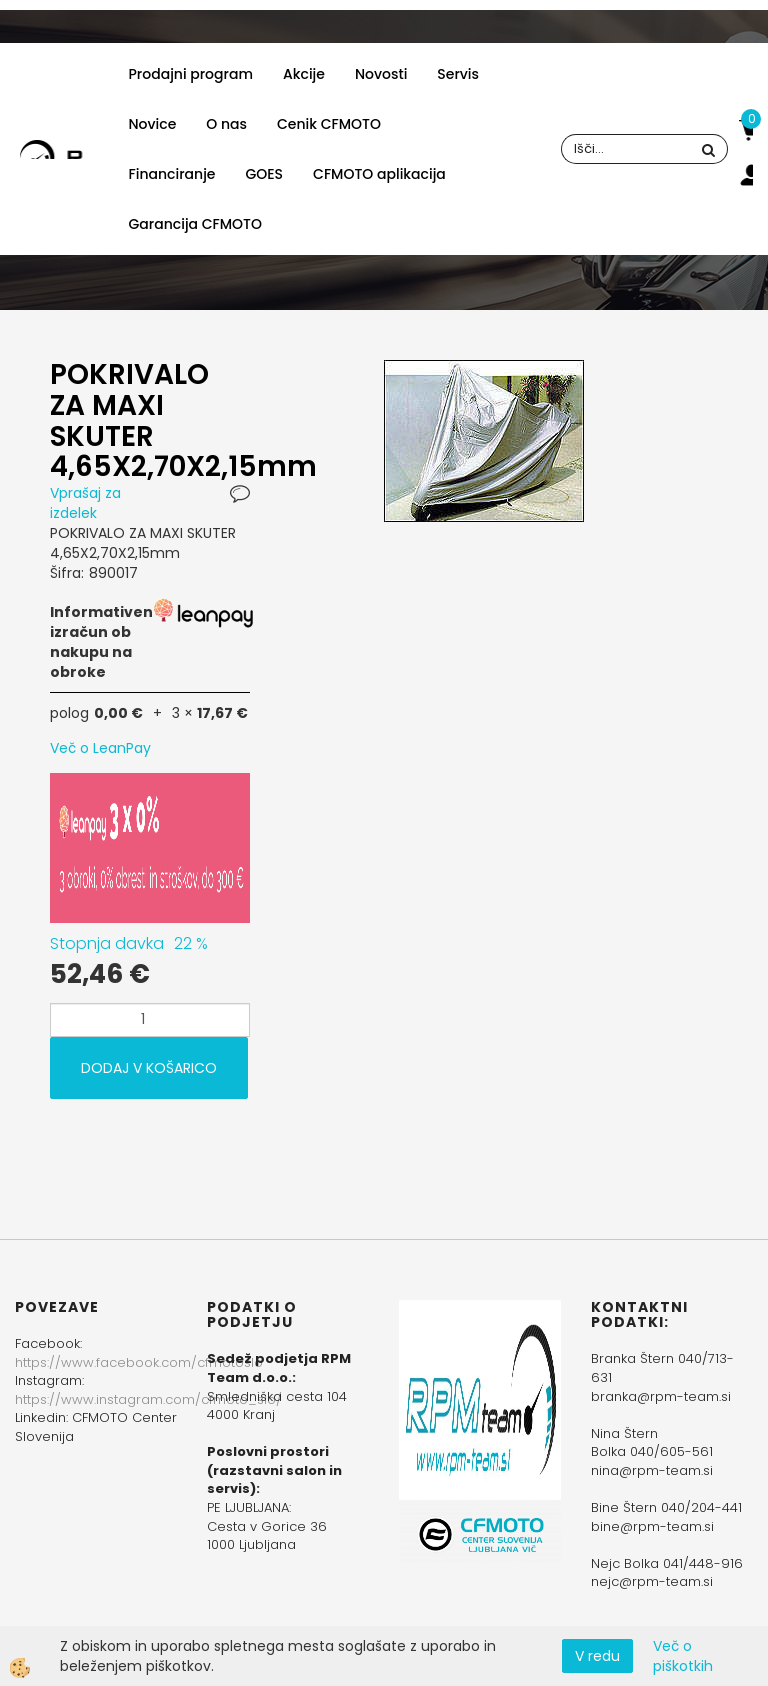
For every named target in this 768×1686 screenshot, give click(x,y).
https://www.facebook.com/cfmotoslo (139, 1362)
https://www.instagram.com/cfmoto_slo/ (148, 1399)
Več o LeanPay (100, 748)
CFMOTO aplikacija (379, 174)
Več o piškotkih (683, 1656)
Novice (153, 124)
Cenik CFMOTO (329, 124)
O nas (226, 124)
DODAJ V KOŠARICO (149, 1068)
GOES (264, 174)
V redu (597, 1656)
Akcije (304, 74)
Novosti (381, 74)
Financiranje (172, 174)
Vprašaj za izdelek (85, 503)
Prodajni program (191, 74)
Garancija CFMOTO (195, 224)
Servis (458, 74)
